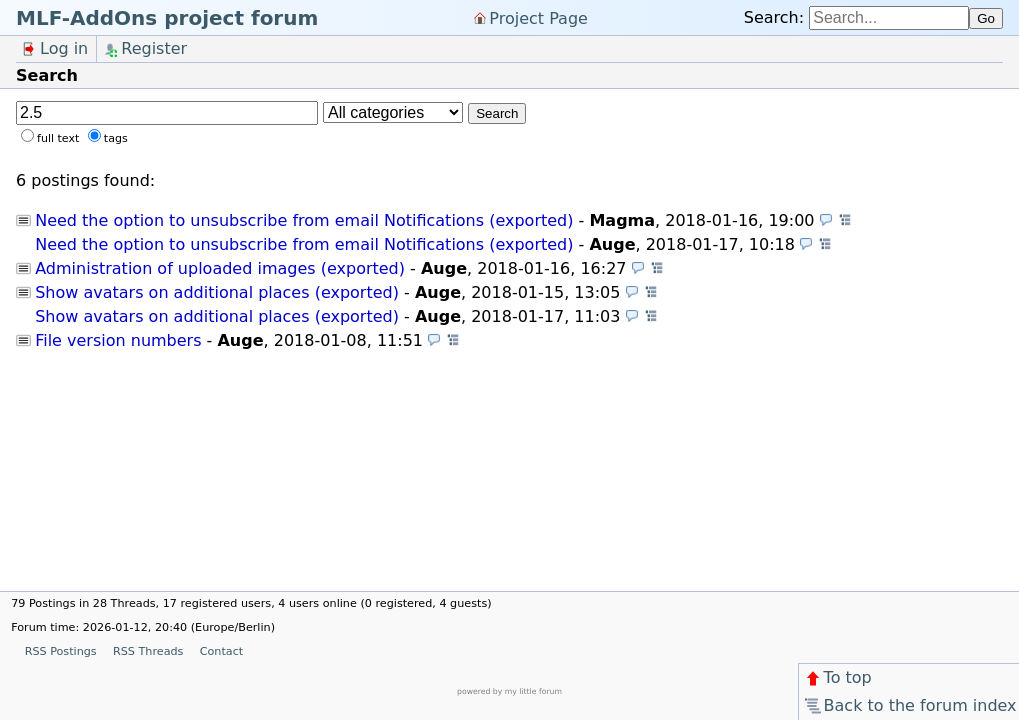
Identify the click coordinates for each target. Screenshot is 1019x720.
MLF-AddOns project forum (167, 18)
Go (986, 18)
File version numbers (118, 340)
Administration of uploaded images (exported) (220, 268)
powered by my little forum (509, 691)
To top (837, 677)
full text (58, 138)
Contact (222, 651)
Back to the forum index (909, 705)
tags (116, 138)
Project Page (538, 17)
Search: (774, 17)
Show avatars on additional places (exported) (217, 292)
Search (497, 113)
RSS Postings (61, 651)
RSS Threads (148, 651)
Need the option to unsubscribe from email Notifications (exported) (304, 220)
